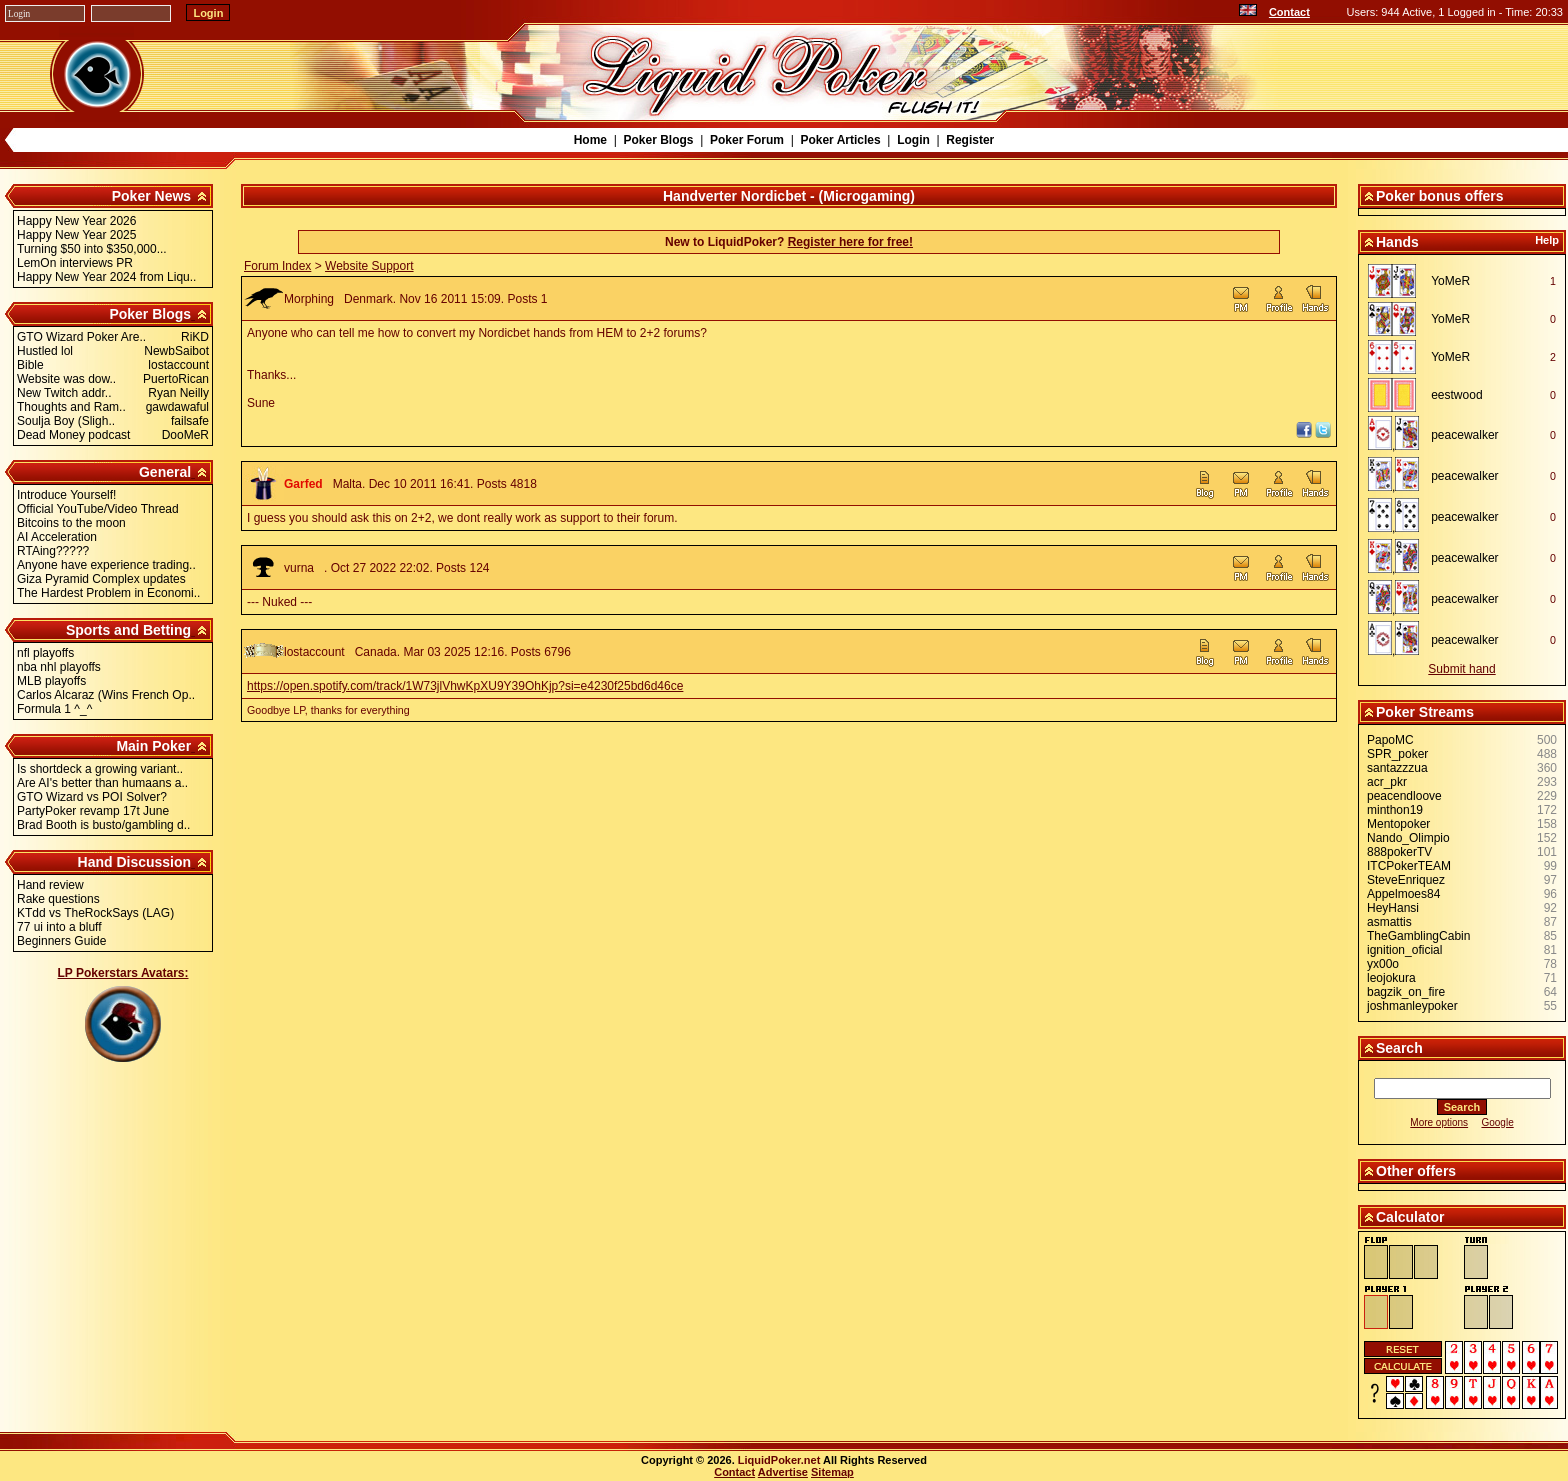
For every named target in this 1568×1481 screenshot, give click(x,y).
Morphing (309, 299)
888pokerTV (1399, 852)
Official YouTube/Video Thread (98, 509)
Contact (1289, 12)
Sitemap (832, 1472)
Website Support (369, 266)
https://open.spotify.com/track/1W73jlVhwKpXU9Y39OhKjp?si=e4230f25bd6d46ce (465, 686)
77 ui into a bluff (59, 927)
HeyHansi (1393, 908)
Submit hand (1461, 669)
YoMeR (1450, 281)
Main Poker (153, 746)
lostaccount (314, 652)
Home (590, 140)
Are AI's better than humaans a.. (102, 783)
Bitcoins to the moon (71, 523)
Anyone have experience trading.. (106, 565)
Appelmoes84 (1403, 894)
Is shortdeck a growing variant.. (100, 769)
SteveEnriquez (1406, 880)
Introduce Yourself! (66, 495)
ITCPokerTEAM (1409, 866)
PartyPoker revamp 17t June (93, 811)
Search (1399, 1048)
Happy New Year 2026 (76, 221)
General (165, 472)
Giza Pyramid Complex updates (101, 579)
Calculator (1410, 1217)
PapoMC (1390, 740)
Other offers (1416, 1171)
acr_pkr (1387, 782)
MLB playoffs (51, 681)
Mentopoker (1398, 824)
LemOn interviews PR (75, 263)
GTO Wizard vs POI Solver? (92, 797)
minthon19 (1395, 810)
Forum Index (277, 266)
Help (1547, 240)
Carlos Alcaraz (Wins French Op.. (106, 695)
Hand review (50, 885)
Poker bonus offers (1440, 196)
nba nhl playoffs (59, 667)
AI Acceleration (57, 537)
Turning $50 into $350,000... (92, 249)
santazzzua (1397, 768)
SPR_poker (1397, 754)
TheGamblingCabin (1418, 936)
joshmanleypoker (1412, 1006)
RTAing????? (53, 551)
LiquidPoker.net (779, 1460)
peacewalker (1464, 435)
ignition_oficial (1404, 950)
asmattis (1389, 922)
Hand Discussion (135, 862)
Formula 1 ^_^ (54, 709)
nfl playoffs (45, 653)
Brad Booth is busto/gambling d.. (103, 825)
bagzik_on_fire (1406, 992)
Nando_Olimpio (1408, 838)
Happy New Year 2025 (76, 235)
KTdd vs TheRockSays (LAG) (95, 913)
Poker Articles (840, 140)
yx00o (1383, 964)
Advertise (783, 1472)
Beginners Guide (61, 941)
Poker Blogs (658, 140)
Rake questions (58, 899)
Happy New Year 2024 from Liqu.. (106, 277)
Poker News (151, 196)
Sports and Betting (128, 630)
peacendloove (1404, 796)
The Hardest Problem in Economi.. (108, 593)
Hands (1397, 242)
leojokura (1391, 978)
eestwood (1456, 395)
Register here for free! (850, 242)
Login (913, 140)
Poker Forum (747, 140)
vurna (299, 568)
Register (970, 140)
